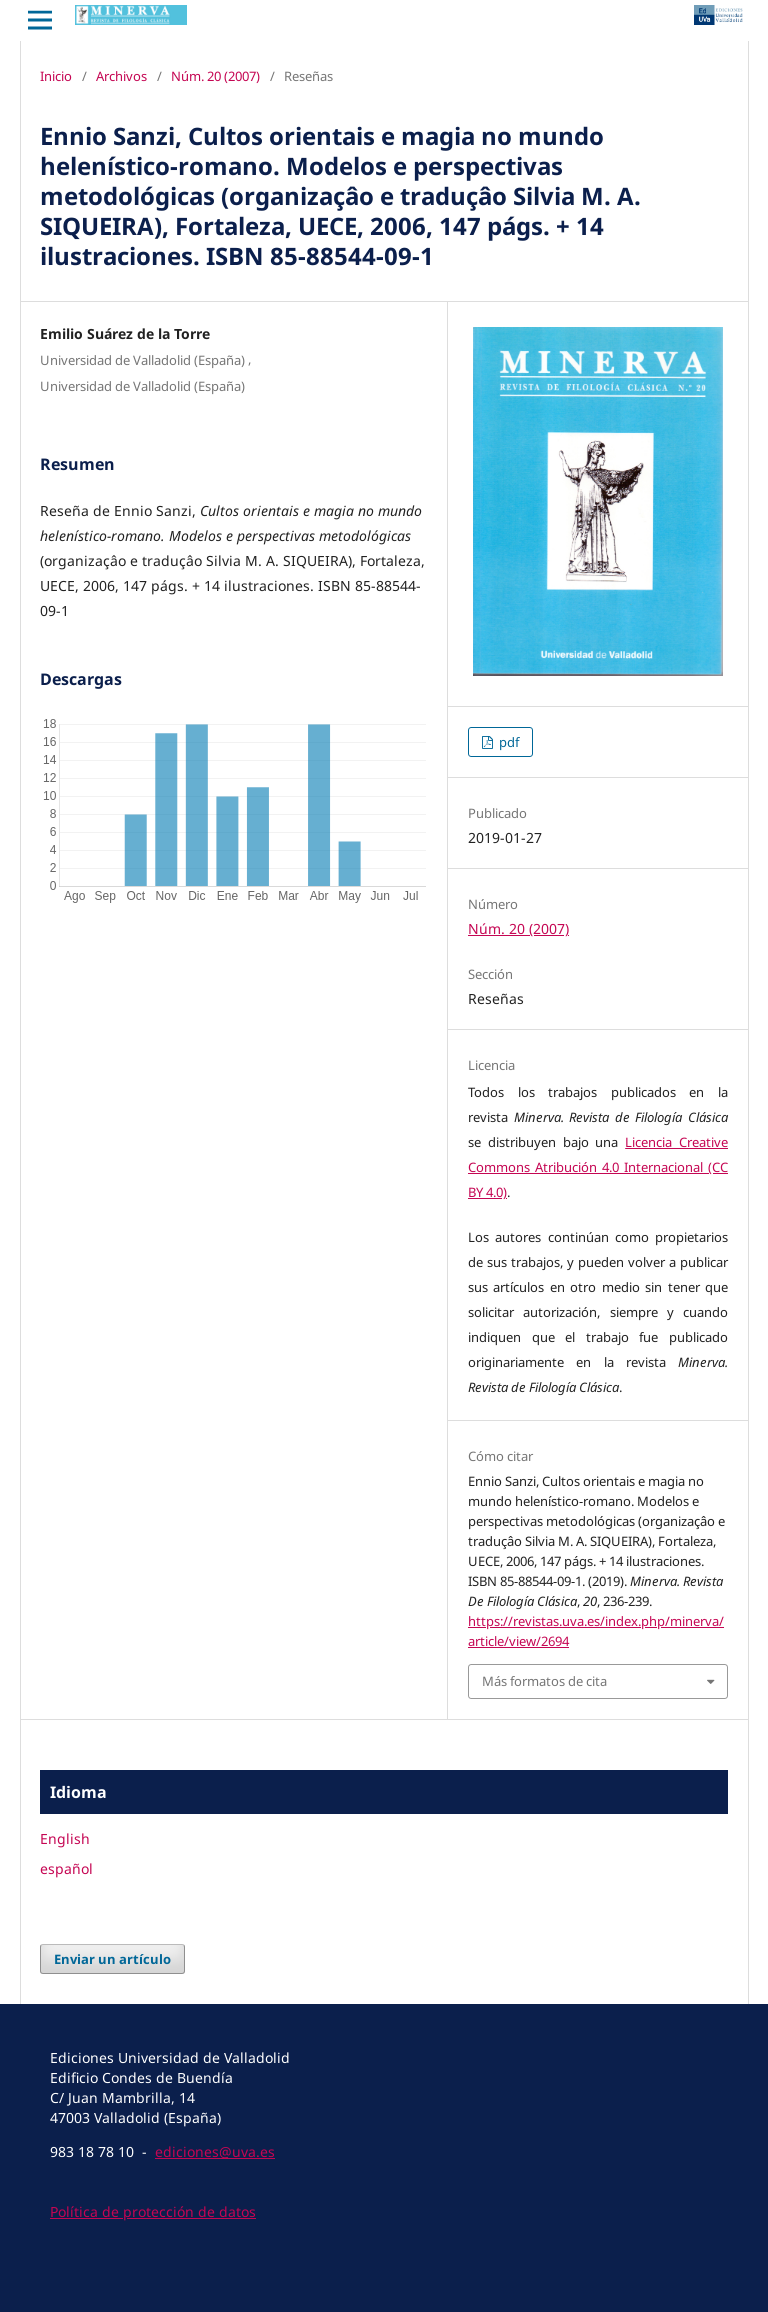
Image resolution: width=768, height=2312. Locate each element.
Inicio (56, 76)
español (66, 1868)
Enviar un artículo (112, 1959)
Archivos (121, 76)
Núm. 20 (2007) (215, 76)
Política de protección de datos (153, 2211)
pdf (507, 742)
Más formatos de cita (544, 1681)
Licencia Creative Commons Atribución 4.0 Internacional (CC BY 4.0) (598, 1167)
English (65, 1838)
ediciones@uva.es (215, 2151)
